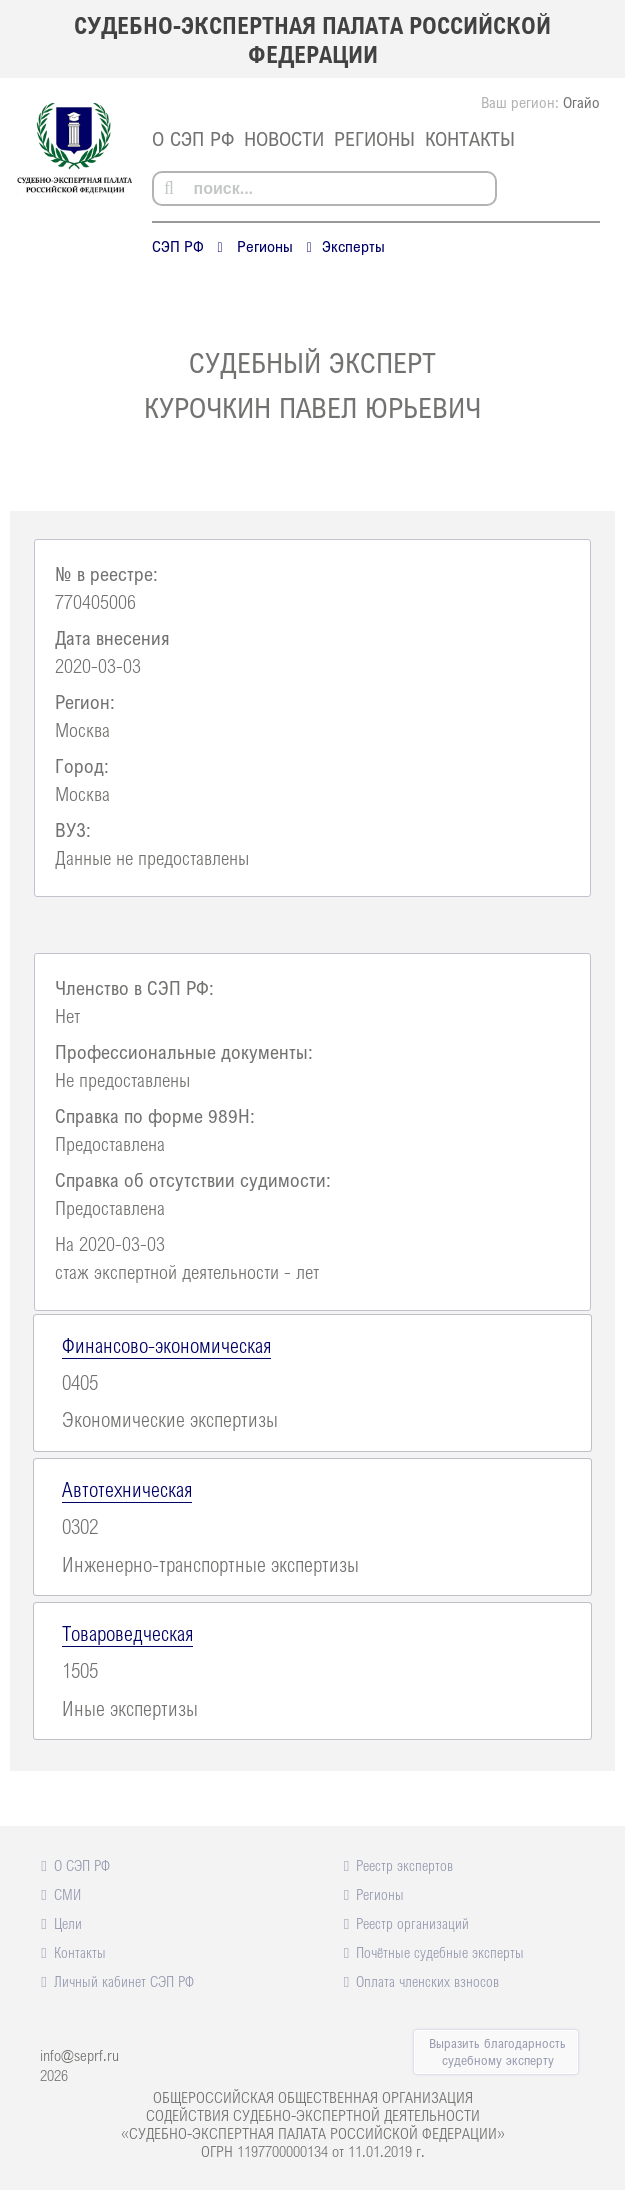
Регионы (374, 138)
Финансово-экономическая (166, 1345)
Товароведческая (127, 1633)
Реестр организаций (412, 1923)
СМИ (67, 1894)
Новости (284, 138)
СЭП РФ (178, 246)
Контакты (470, 138)
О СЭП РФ (193, 138)
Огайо (581, 102)
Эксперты (353, 246)
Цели (68, 1923)
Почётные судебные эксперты (440, 1952)
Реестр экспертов (404, 1865)
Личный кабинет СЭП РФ (124, 1981)
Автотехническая (127, 1489)
